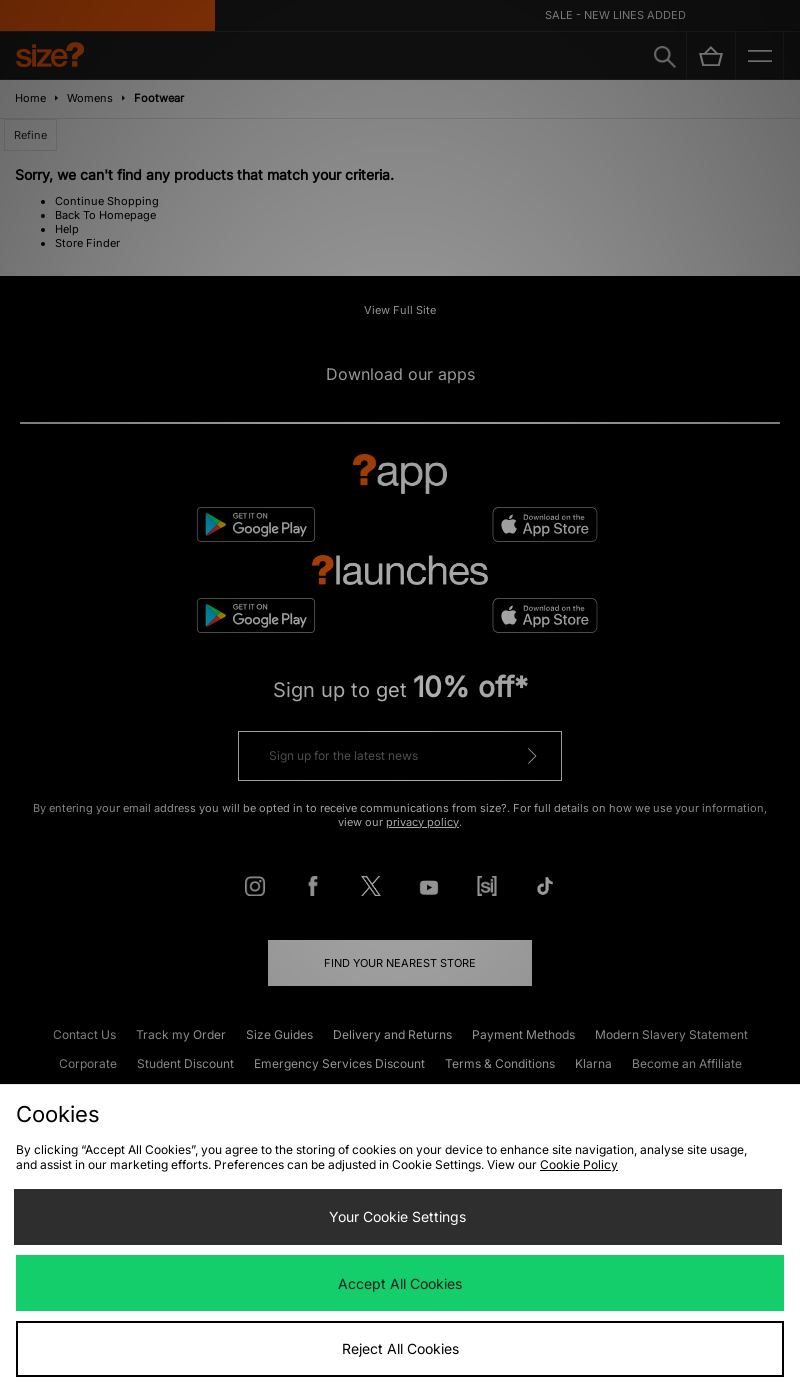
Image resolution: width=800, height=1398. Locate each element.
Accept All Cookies (400, 1283)
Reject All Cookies (400, 1348)
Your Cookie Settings (397, 1216)
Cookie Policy (579, 1164)
